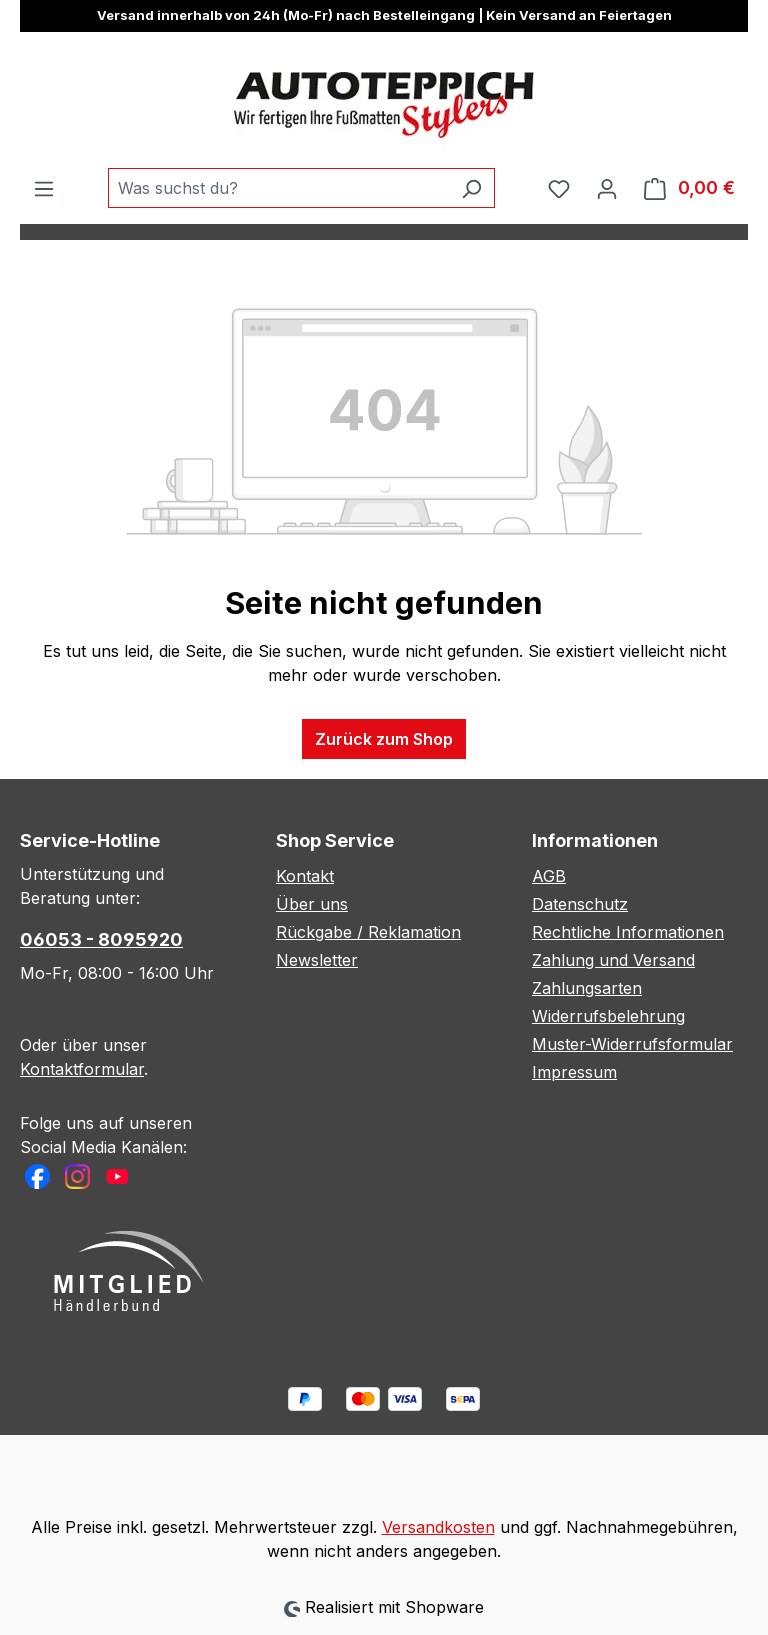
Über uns (312, 904)
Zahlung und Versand (613, 960)
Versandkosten (438, 1527)
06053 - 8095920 (101, 939)
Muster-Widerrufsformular (632, 1044)
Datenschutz (580, 904)
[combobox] (278, 188)
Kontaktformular (82, 1069)
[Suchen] (471, 188)
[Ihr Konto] (607, 188)
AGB (549, 876)
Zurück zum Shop (384, 739)
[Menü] (44, 188)
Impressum (574, 1072)
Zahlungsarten (587, 988)
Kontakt (305, 876)
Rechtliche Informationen (628, 932)
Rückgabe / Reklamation (368, 932)
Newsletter (317, 960)
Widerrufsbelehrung (608, 1016)
